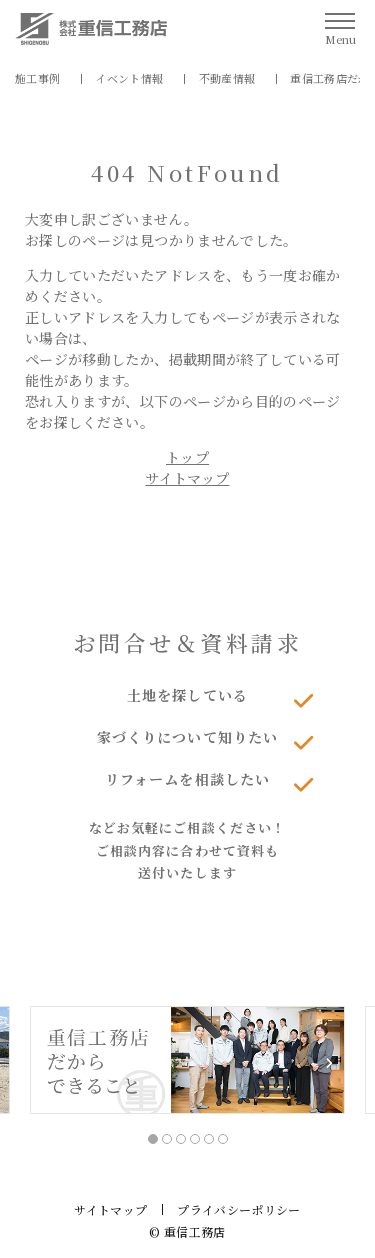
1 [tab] (153, 1139)
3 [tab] (181, 1139)
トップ (187, 457)
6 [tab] (223, 1139)
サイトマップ (187, 478)
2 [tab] (167, 1139)
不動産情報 (227, 78)
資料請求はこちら (188, 938)
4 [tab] (195, 1139)
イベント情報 (129, 78)
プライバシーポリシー (239, 1209)
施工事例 (37, 78)
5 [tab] (209, 1139)
